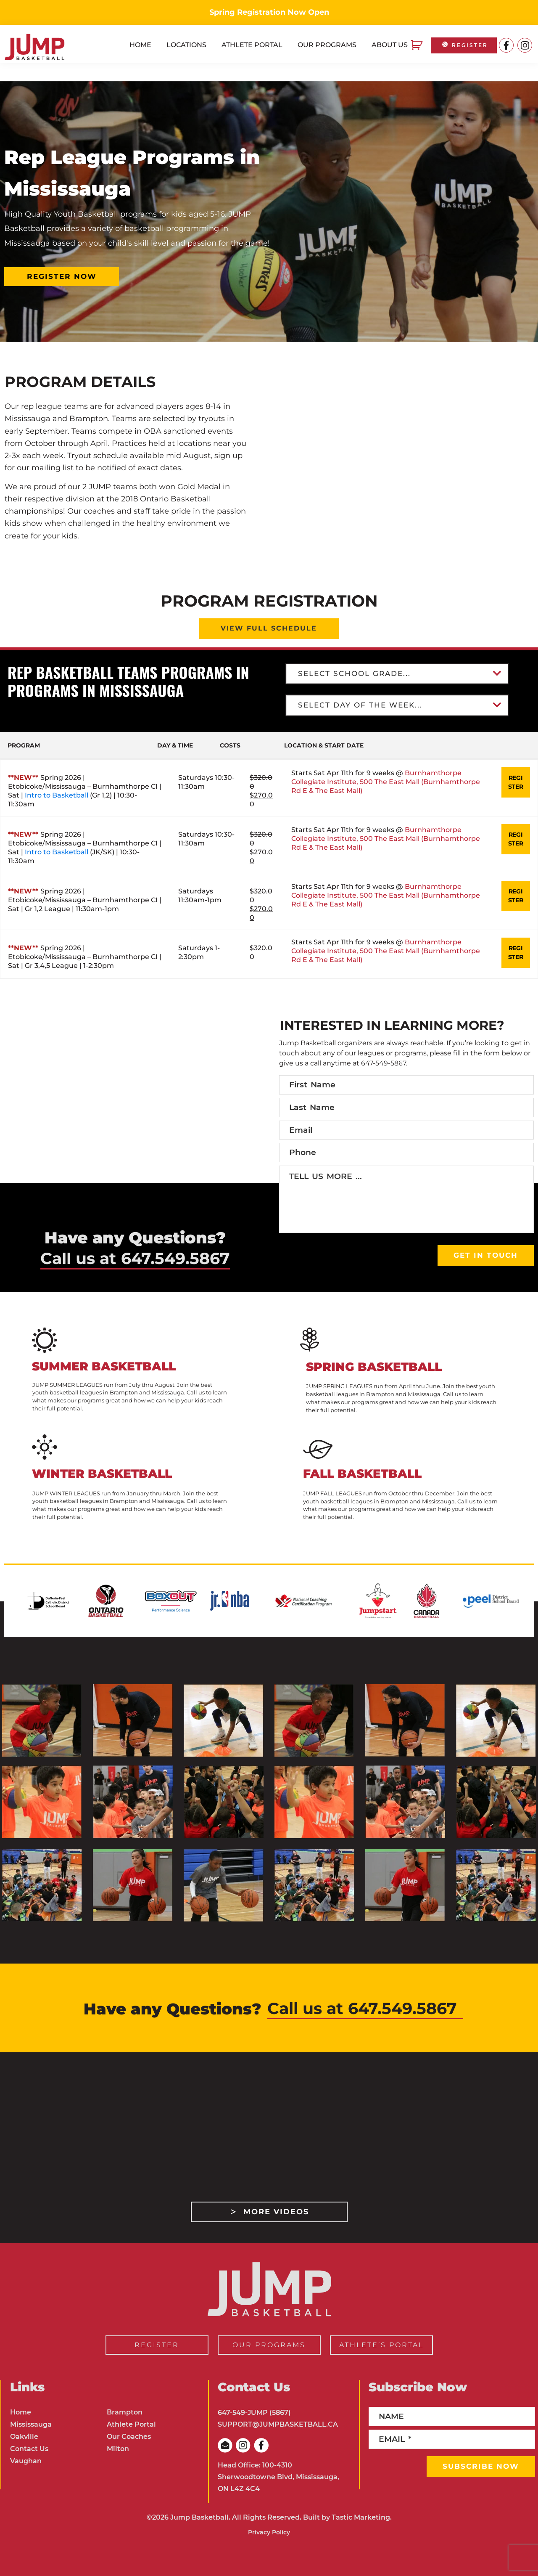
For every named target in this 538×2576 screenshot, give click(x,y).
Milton (118, 2449)
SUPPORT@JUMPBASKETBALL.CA (278, 2424)
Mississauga (31, 2424)
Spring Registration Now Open (269, 12)
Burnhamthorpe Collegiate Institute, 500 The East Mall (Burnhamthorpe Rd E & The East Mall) (372, 789)
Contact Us (29, 2449)
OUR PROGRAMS (269, 2345)
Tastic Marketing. (362, 2517)
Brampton (124, 2412)
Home (20, 2412)
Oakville (24, 2437)
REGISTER (464, 45)
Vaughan (26, 2461)
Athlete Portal (131, 2424)
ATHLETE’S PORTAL (381, 2345)
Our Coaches (129, 2437)
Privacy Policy (269, 2532)
